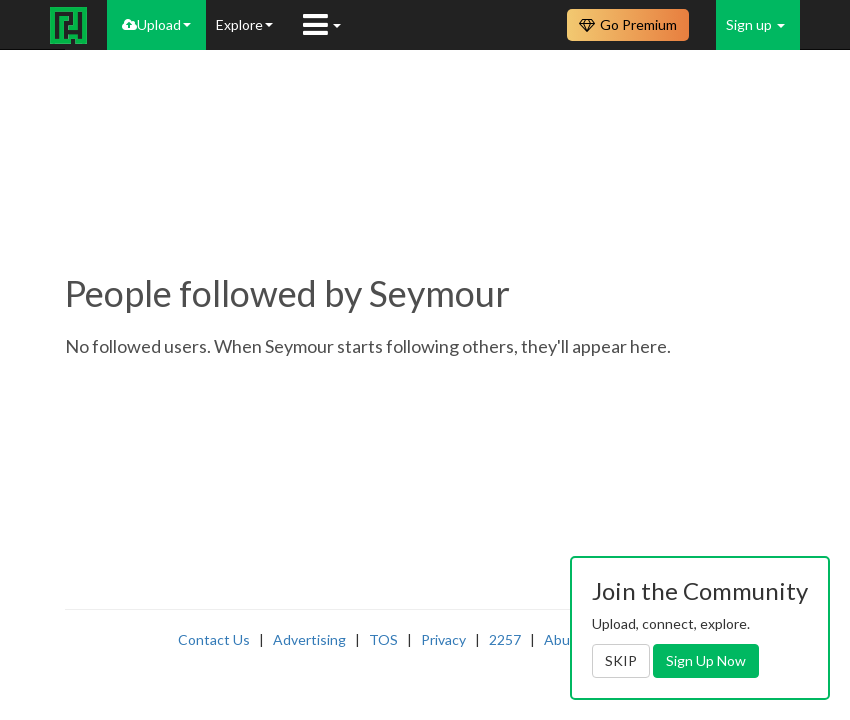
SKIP (621, 660)
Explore (244, 24)
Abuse (564, 639)
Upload (156, 24)
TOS (383, 639)
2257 (505, 639)
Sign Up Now (706, 660)
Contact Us (214, 639)
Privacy (443, 639)
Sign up (755, 24)
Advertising (309, 639)
